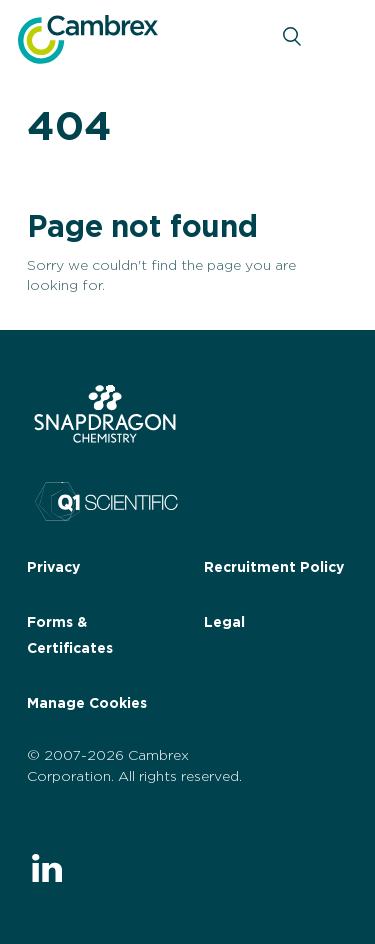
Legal (224, 623)
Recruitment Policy (274, 568)
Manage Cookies (87, 704)
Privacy (53, 568)
